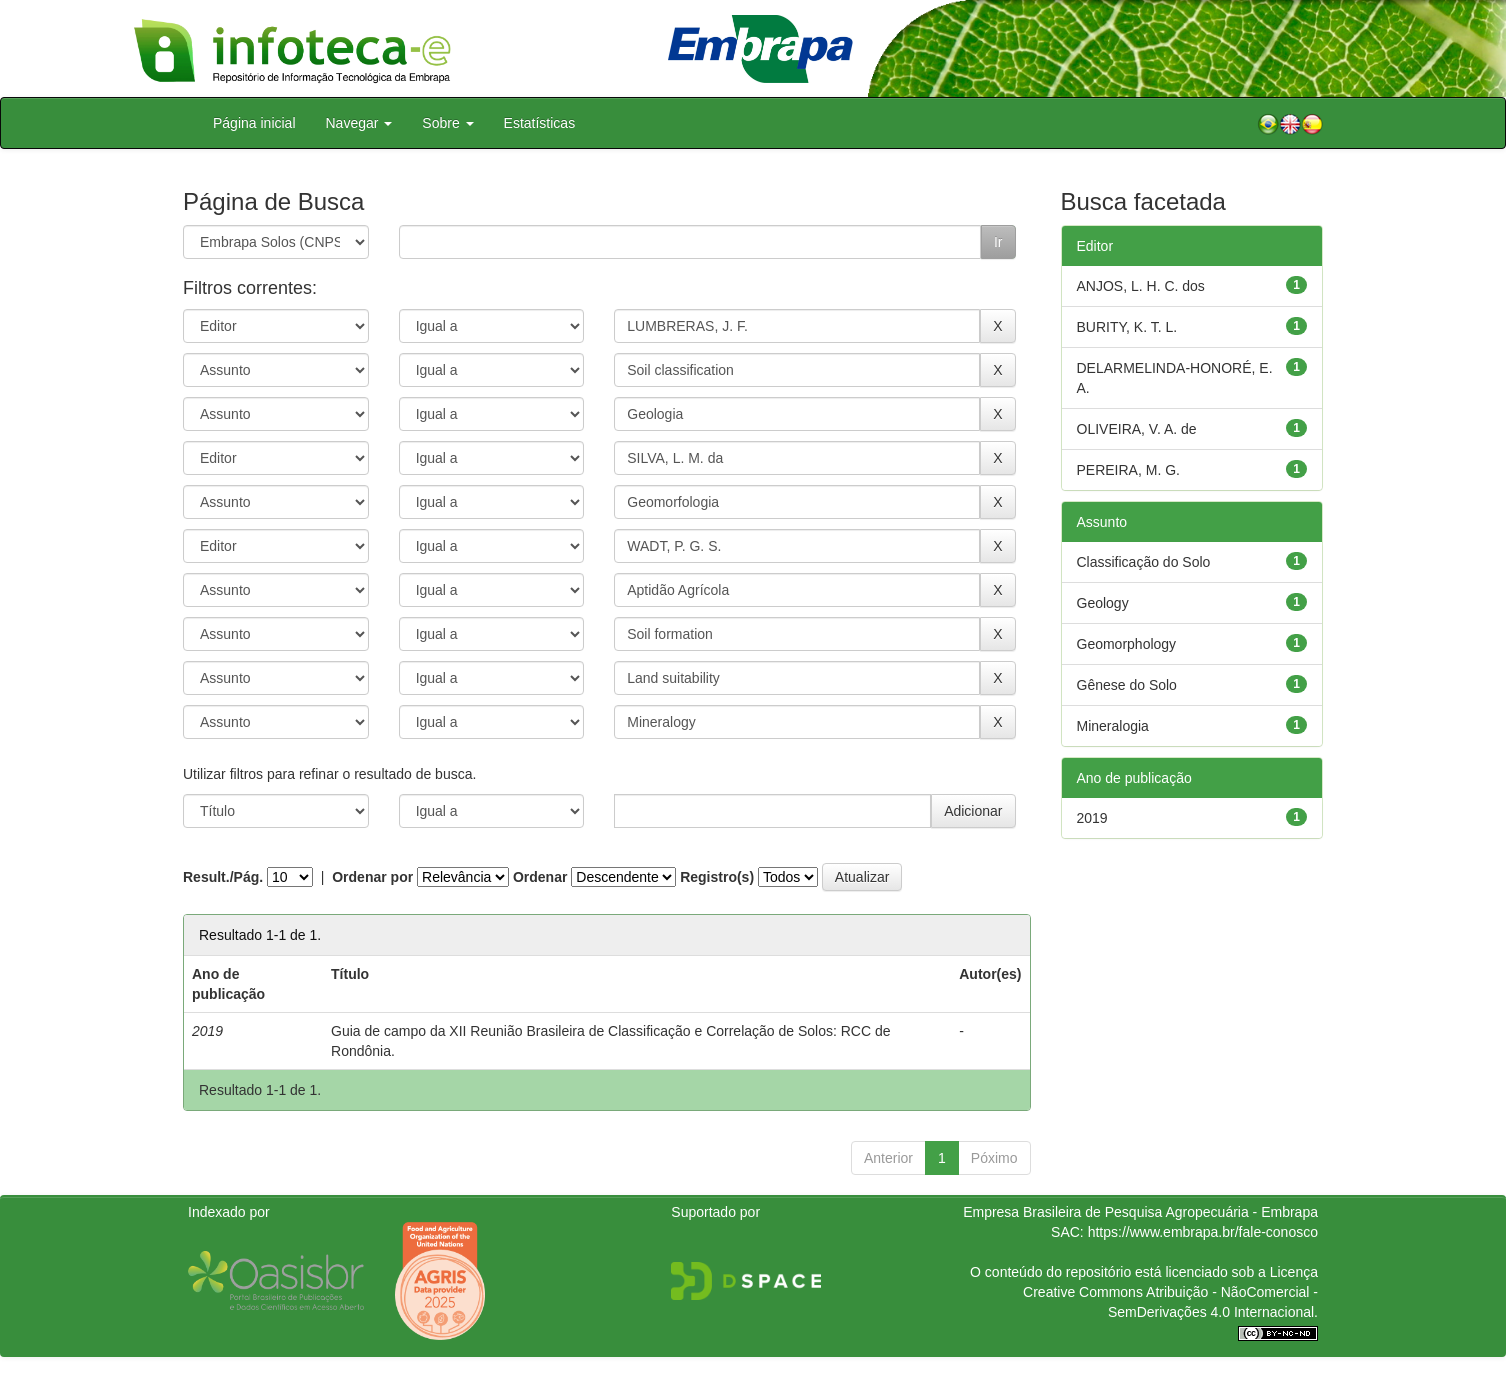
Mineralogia (1113, 726)
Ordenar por (372, 877)
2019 (1092, 818)
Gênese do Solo (1127, 685)
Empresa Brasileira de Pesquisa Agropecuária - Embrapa (1140, 1212)
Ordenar (540, 877)
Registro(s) (717, 877)
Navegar (359, 123)
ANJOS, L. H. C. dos (1141, 286)
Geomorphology (1127, 644)
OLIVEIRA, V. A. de (1137, 429)
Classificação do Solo (1144, 562)
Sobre (447, 123)
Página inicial (254, 123)
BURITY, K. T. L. (1127, 327)
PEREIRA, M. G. (1128, 470)
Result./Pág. (223, 877)
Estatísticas (540, 123)
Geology (1103, 603)
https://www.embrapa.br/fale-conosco (1203, 1232)
